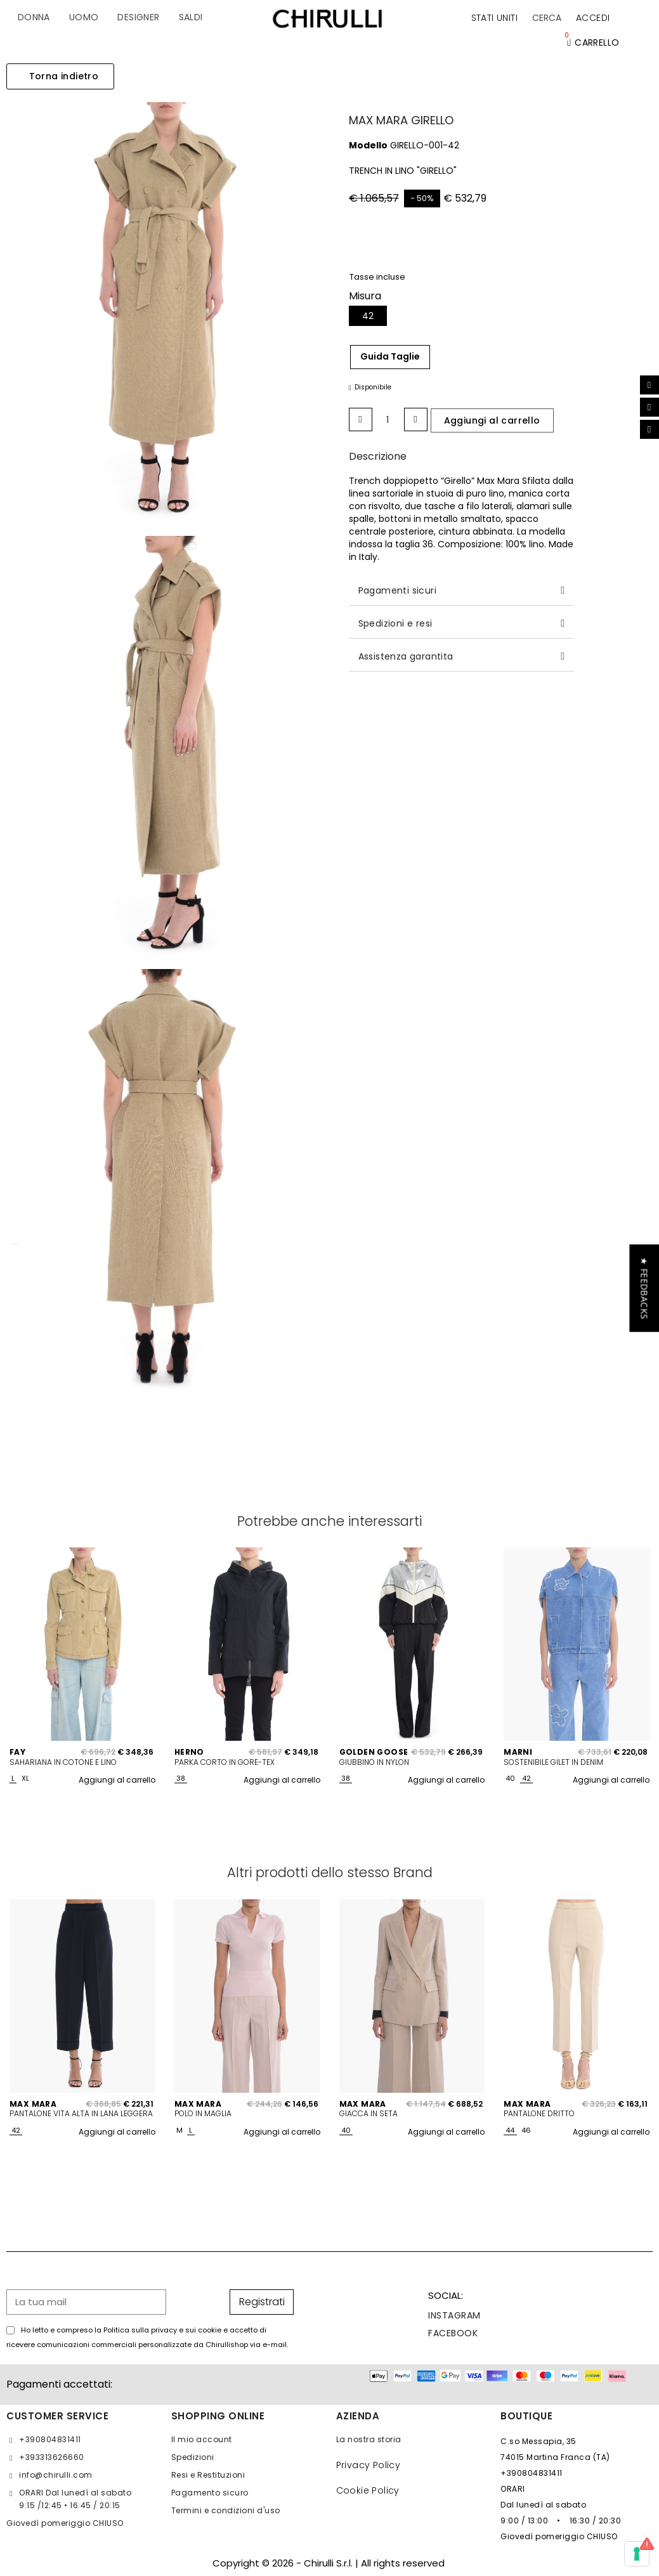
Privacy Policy (368, 2465)
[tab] (462, 591)
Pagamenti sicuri (397, 590)
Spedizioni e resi (395, 623)
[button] (547, 18)
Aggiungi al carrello (117, 1780)
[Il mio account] (592, 17)
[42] (368, 316)
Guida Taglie (390, 356)
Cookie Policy (368, 2490)
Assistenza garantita (405, 656)
